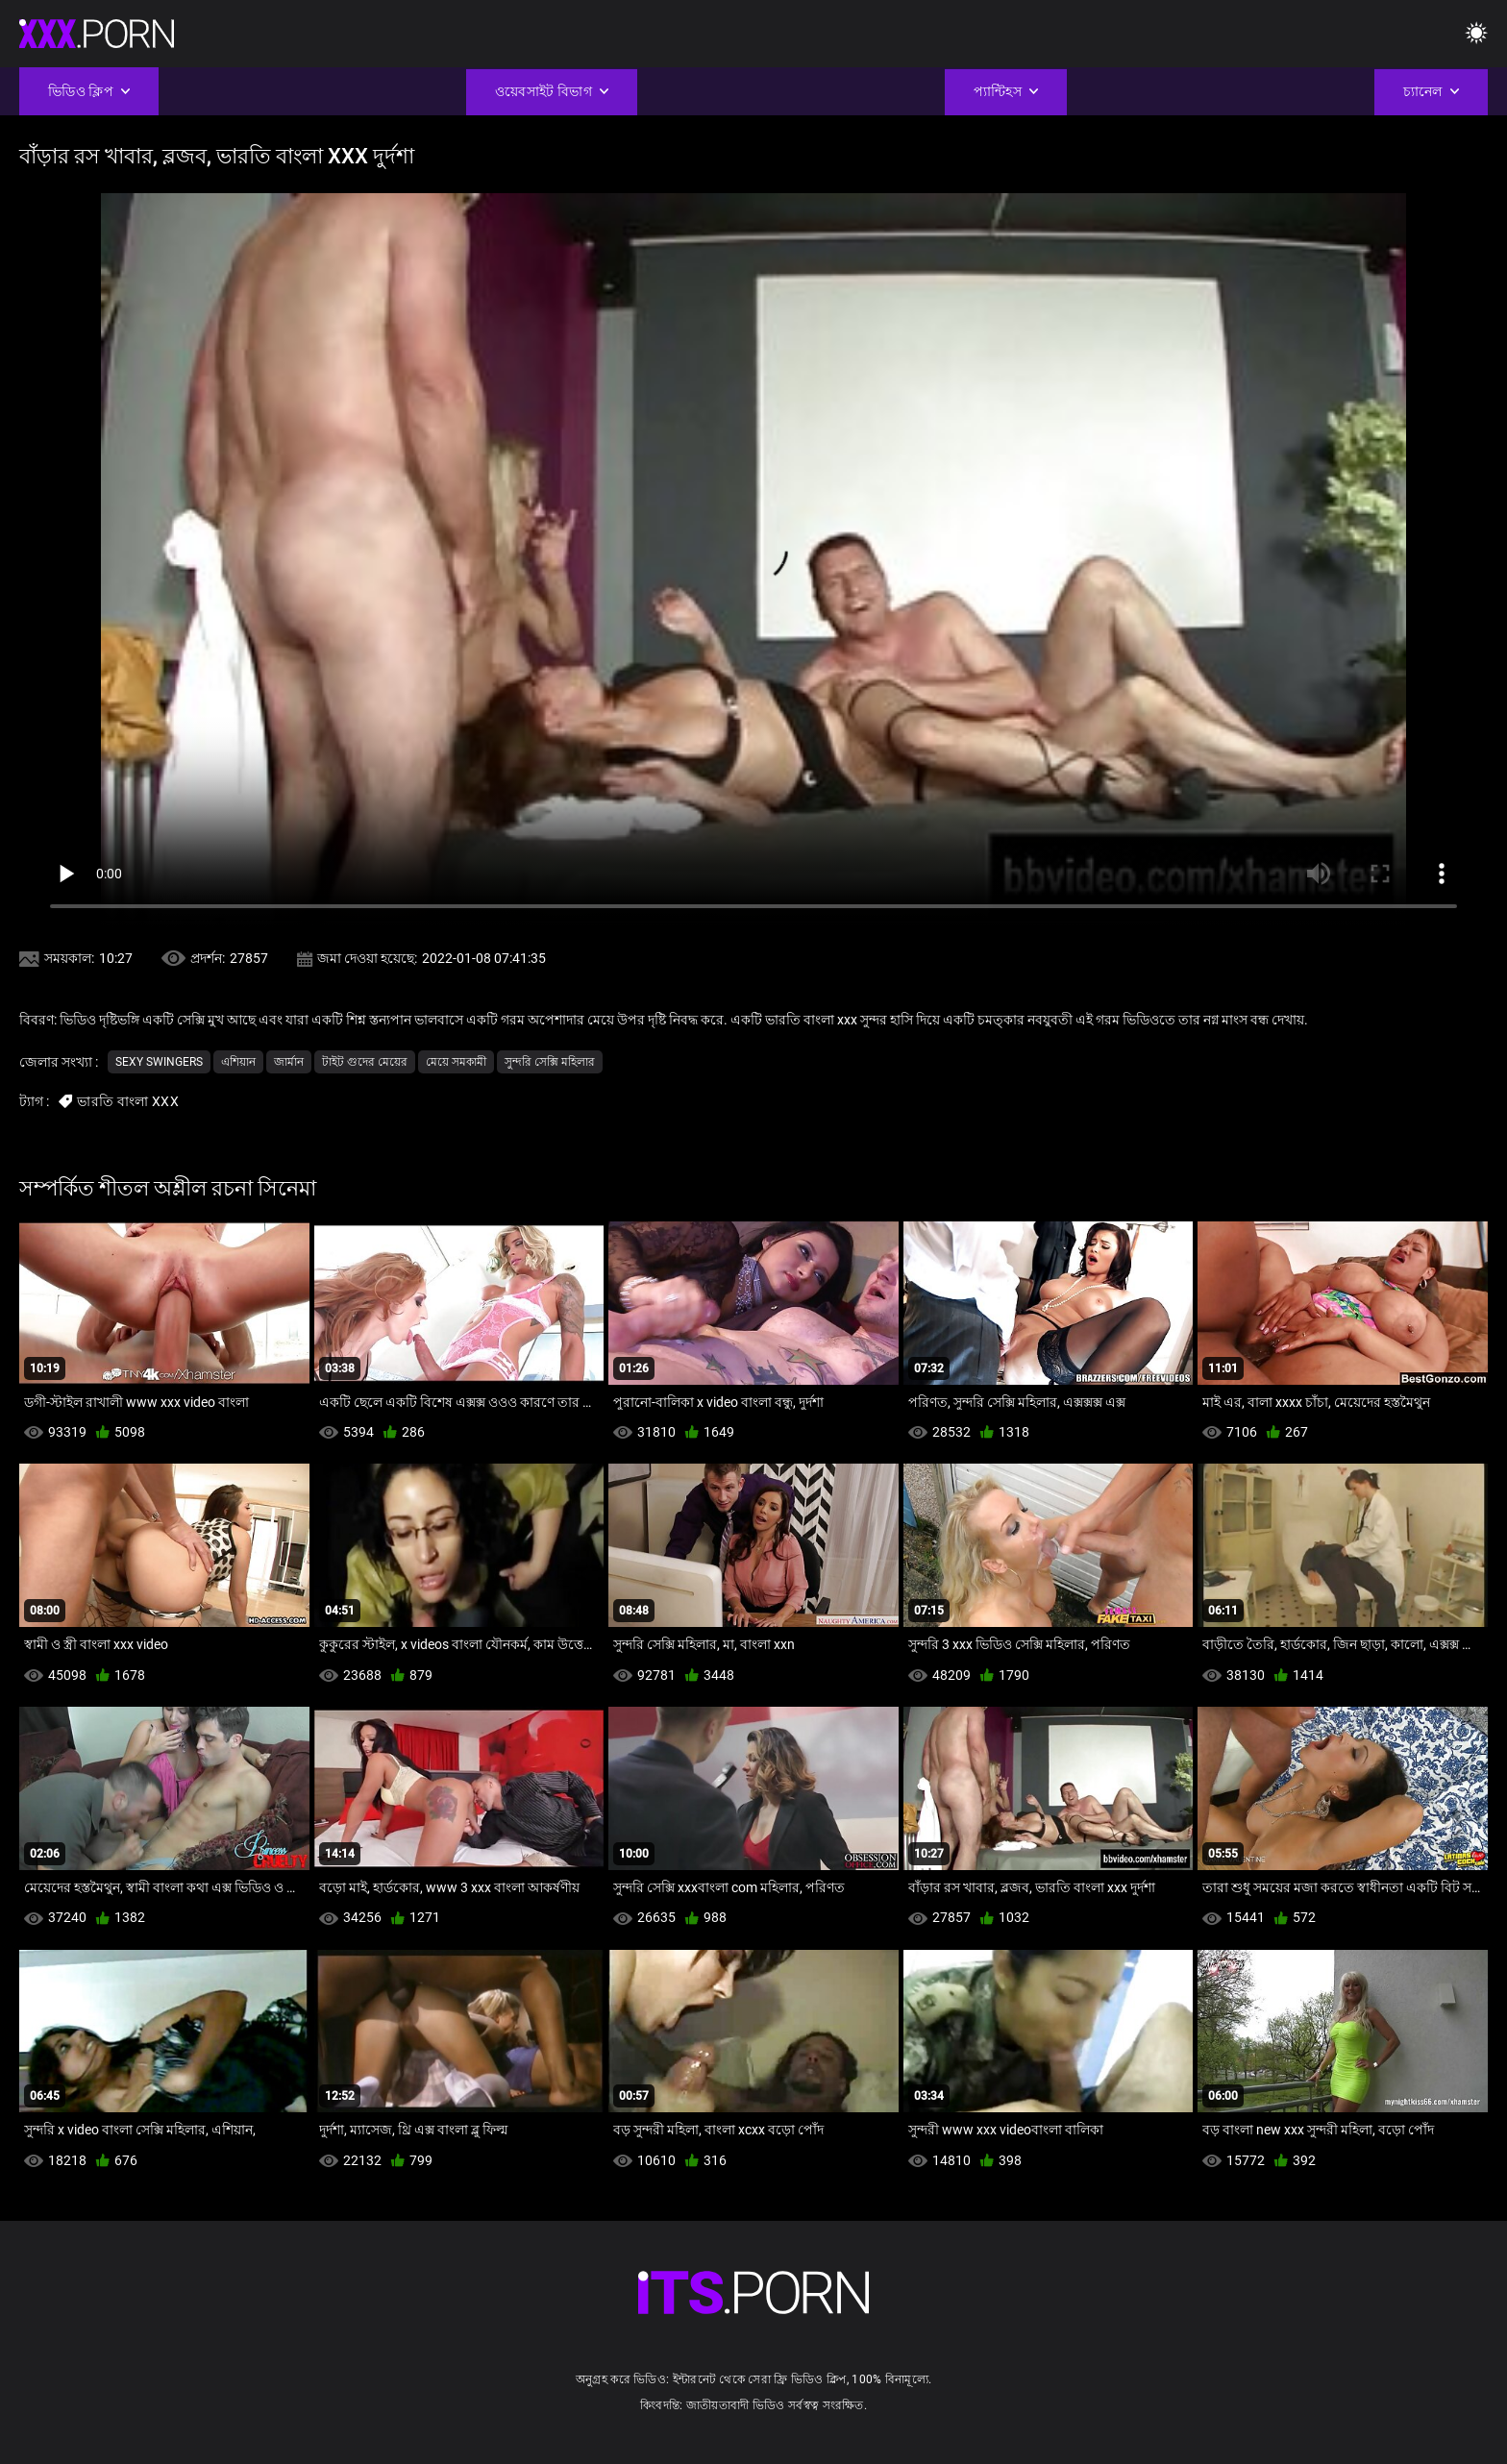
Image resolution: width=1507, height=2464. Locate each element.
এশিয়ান (238, 1062)
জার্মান (289, 1062)
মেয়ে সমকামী (456, 1062)
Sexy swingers (159, 1062)
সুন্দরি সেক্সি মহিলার (550, 1062)
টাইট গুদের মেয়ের (365, 1062)
